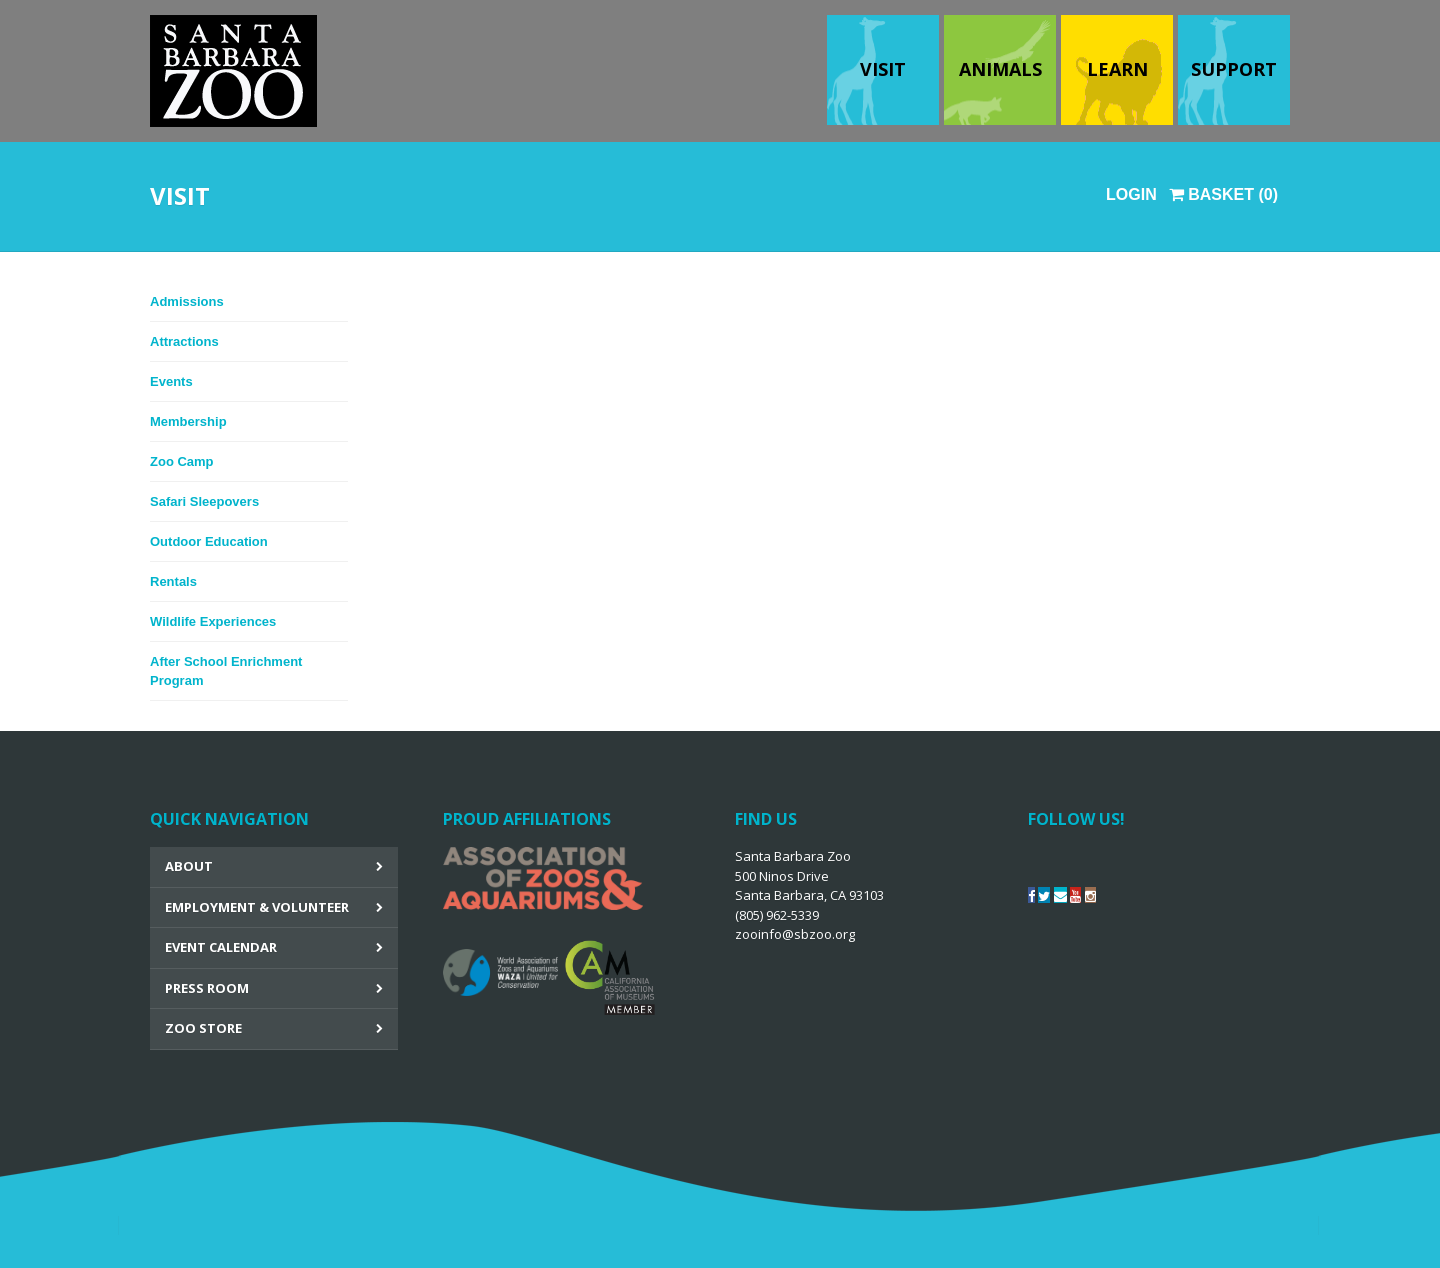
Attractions (184, 341)
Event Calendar (221, 947)
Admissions (187, 301)
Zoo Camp (182, 461)
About (189, 866)
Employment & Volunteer (257, 907)
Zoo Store (203, 1028)
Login (1131, 194)
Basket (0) (1223, 194)
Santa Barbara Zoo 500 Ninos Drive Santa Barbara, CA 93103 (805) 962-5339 (809, 895)
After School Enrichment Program (226, 671)
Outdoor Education (209, 541)
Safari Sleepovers (204, 501)
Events (171, 381)
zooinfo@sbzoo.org (795, 934)
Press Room (207, 988)
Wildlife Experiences (213, 621)
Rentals (173, 581)
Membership (188, 421)
